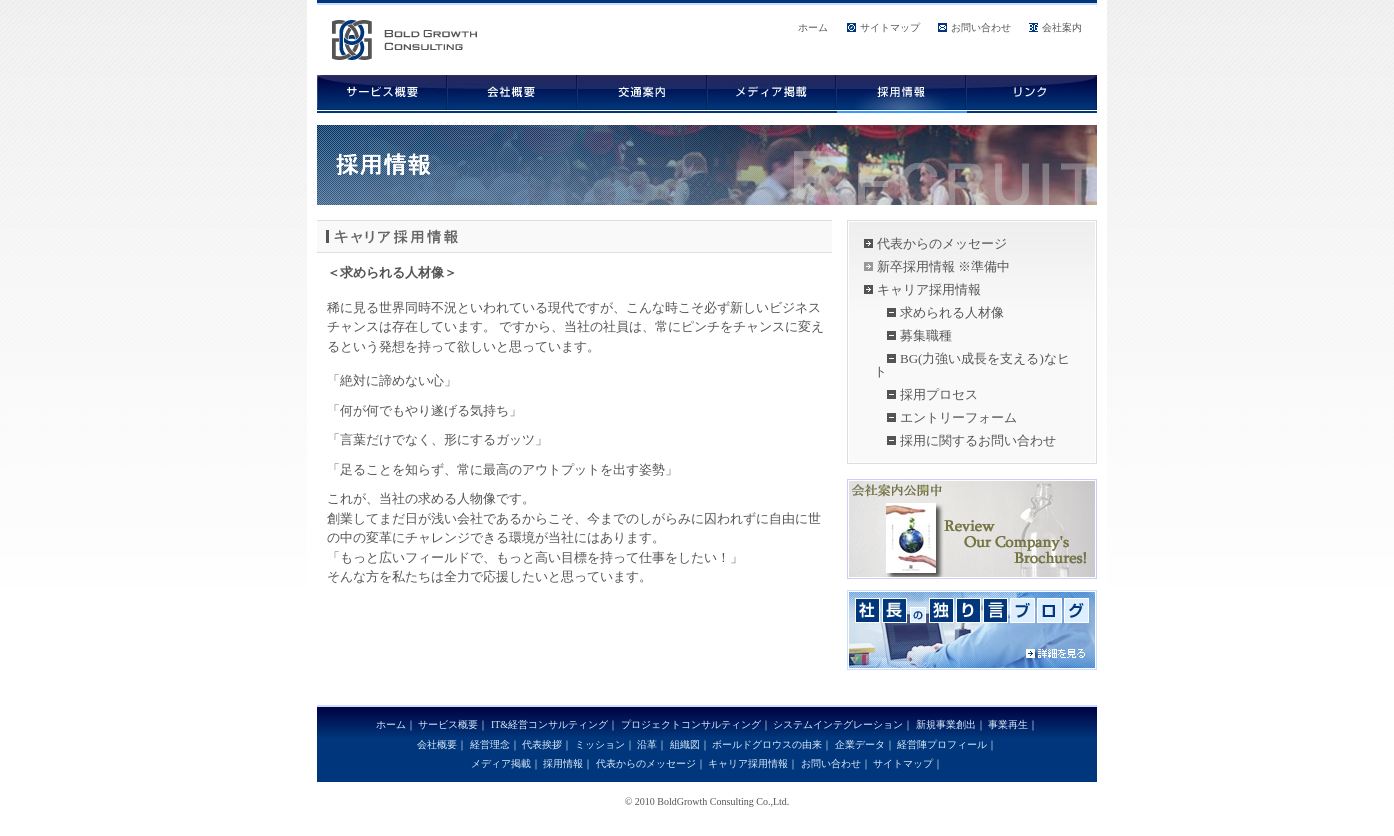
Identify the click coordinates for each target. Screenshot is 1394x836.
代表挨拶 (542, 744)
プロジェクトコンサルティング (691, 724)
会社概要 (437, 744)
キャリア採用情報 (929, 289)
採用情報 (563, 763)
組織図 (685, 744)
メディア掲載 (501, 763)
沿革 (647, 744)
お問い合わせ (981, 27)
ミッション (600, 744)
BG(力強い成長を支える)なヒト (972, 365)
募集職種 (926, 335)
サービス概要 (448, 724)
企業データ (860, 744)
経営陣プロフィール (942, 744)
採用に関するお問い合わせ (978, 440)
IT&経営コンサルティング (549, 724)
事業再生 (1008, 724)
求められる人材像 (952, 312)
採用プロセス (939, 394)
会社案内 (1062, 27)
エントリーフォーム (958, 417)
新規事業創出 (946, 724)
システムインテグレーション (838, 724)
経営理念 (490, 744)
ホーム (813, 27)
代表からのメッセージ (942, 243)
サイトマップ (890, 27)
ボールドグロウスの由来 (767, 744)
